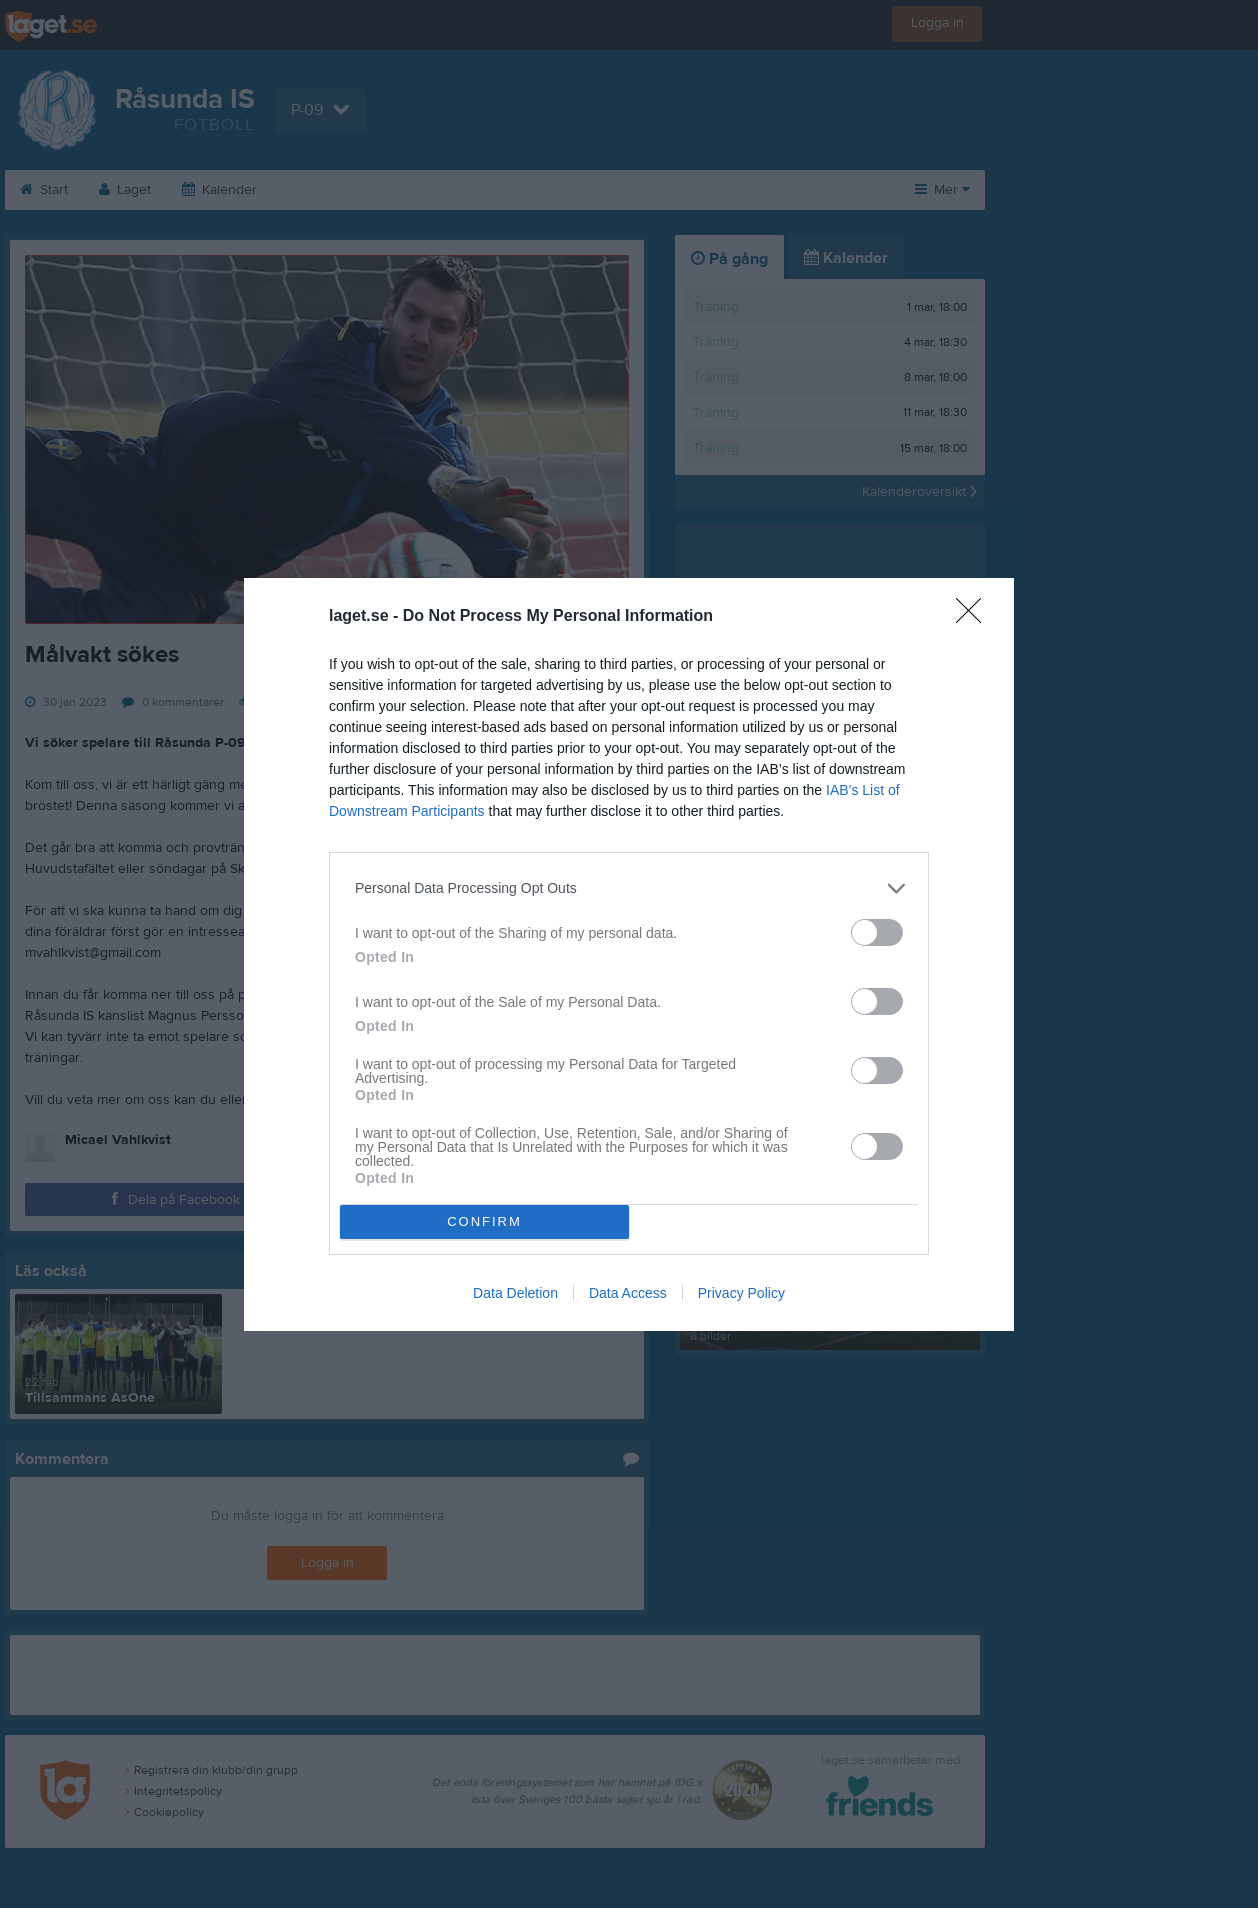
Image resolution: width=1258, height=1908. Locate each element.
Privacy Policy (741, 1293)
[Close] (975, 617)
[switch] (877, 932)
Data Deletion (515, 1293)
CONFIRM (484, 1221)
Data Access (628, 1293)
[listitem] (629, 888)
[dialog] (629, 954)
